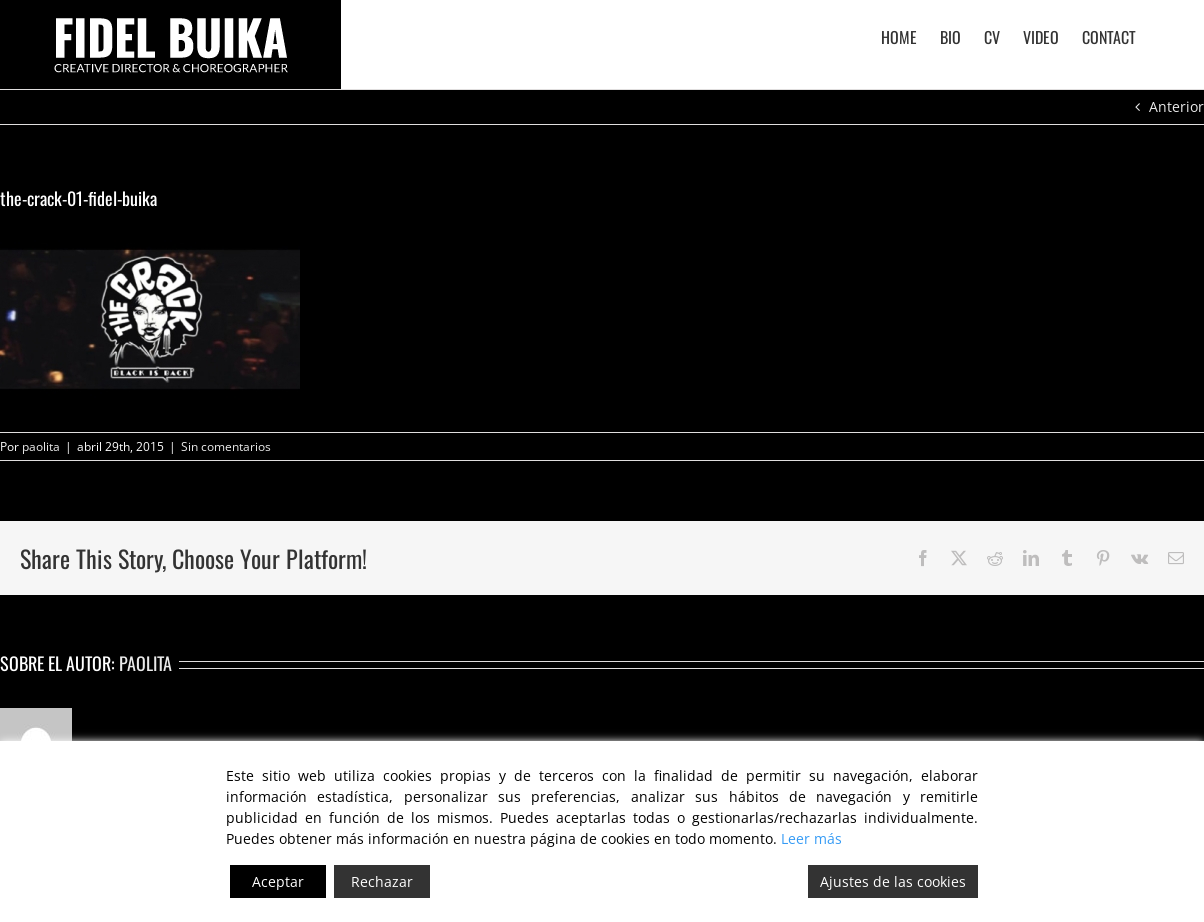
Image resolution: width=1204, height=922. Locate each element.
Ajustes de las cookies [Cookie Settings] (893, 881)
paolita (41, 446)
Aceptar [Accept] (278, 881)
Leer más (811, 838)
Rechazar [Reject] (382, 881)
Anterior (1176, 106)
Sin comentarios (226, 446)
